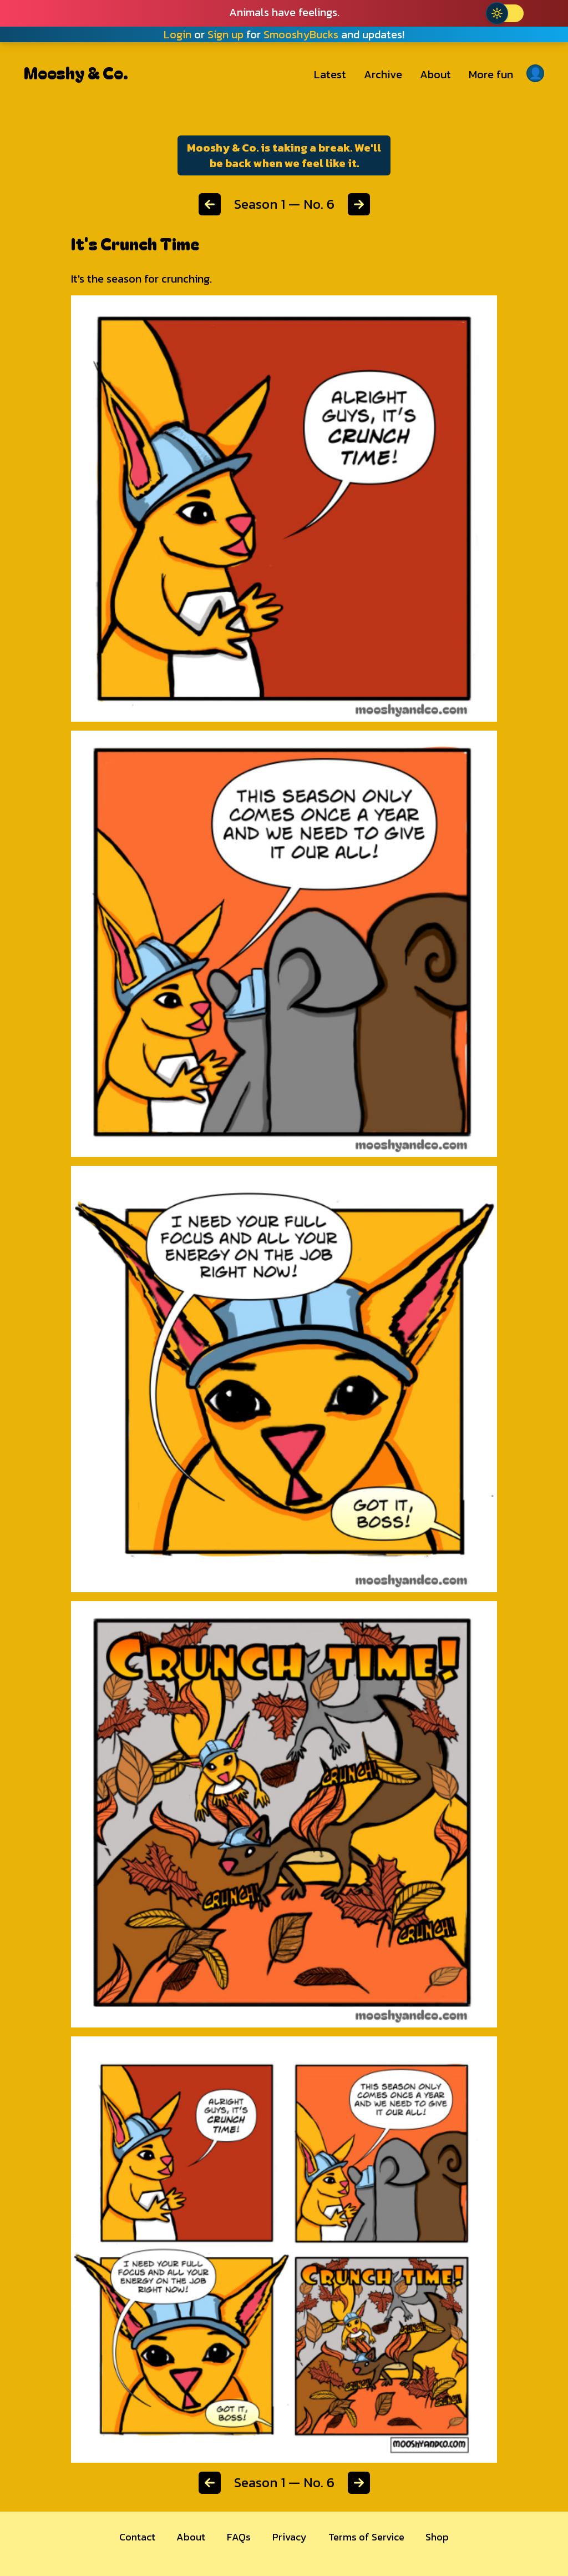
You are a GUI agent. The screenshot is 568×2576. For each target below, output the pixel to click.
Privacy (289, 2536)
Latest (330, 74)
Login (177, 34)
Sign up (225, 34)
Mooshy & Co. (76, 72)
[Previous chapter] (210, 204)
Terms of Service (366, 2536)
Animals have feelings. (284, 12)
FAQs (239, 2536)
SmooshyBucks (300, 34)
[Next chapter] (359, 204)
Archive (383, 74)
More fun (491, 74)
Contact (137, 2536)
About (435, 74)
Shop (437, 2536)
